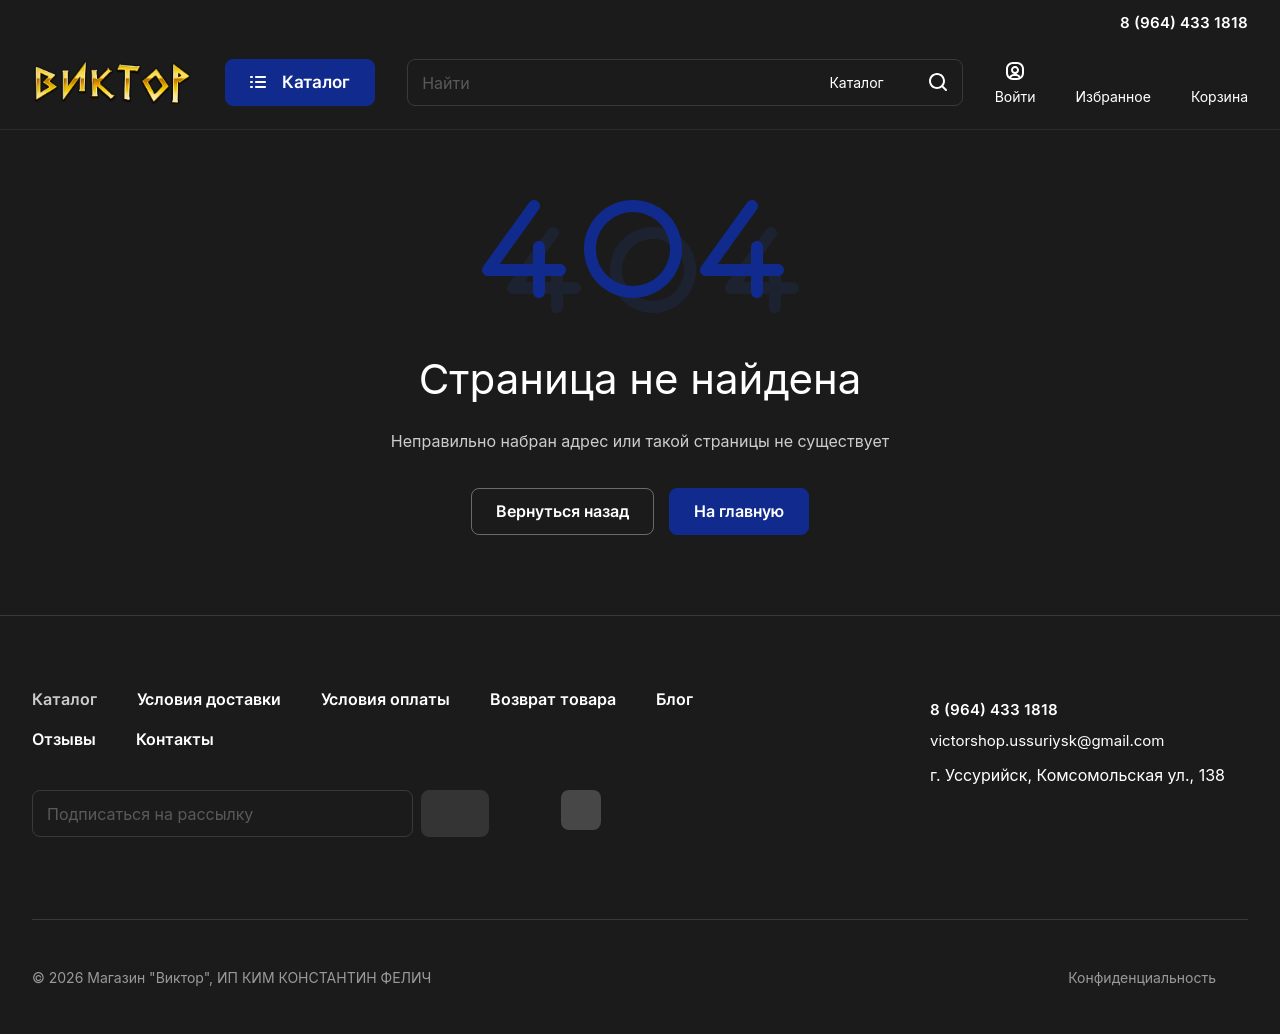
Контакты (175, 739)
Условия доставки (209, 699)
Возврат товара (553, 699)
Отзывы (64, 739)
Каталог (64, 699)
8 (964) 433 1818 (1184, 23)
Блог (674, 699)
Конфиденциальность (1142, 977)
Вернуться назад (562, 511)
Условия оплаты (385, 699)
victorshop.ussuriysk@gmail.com (1047, 740)
